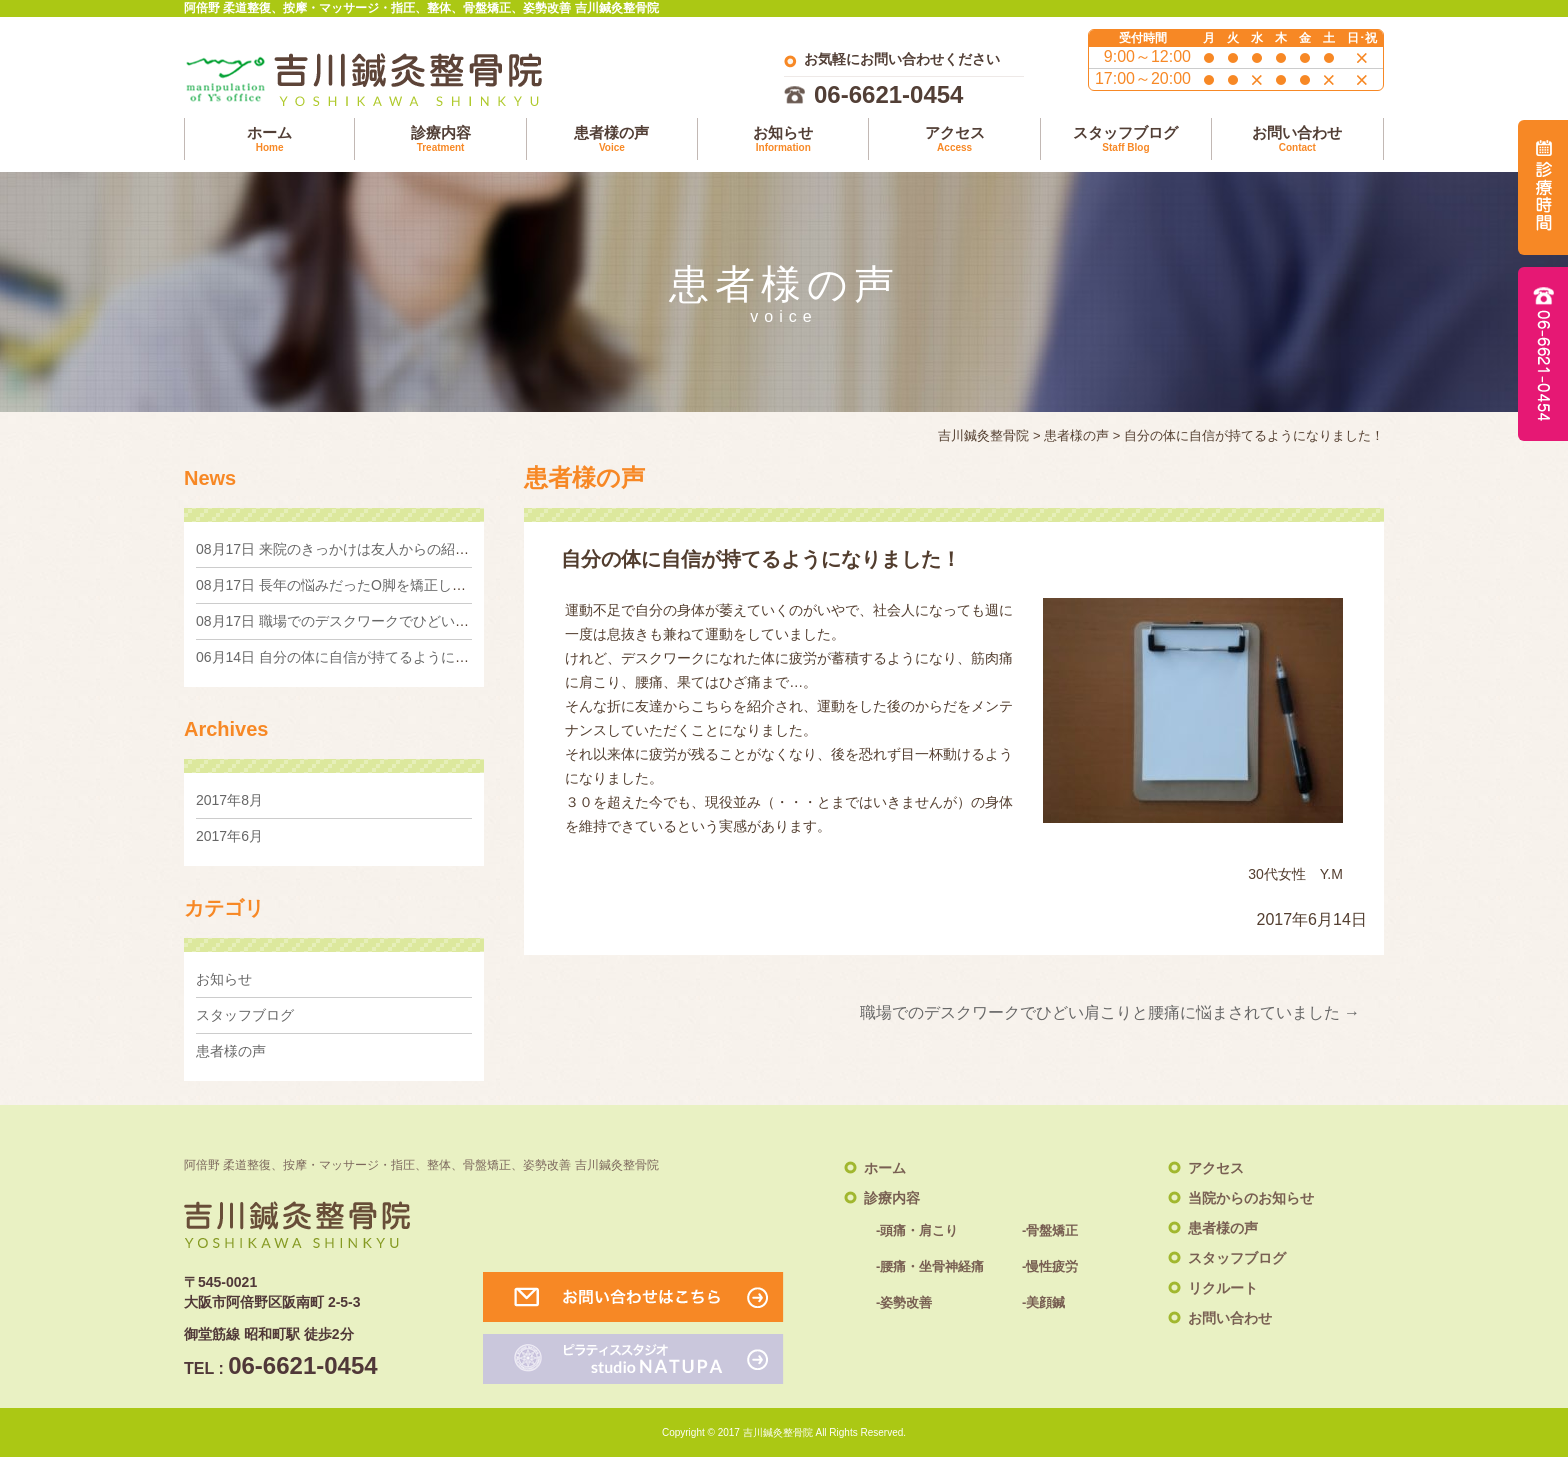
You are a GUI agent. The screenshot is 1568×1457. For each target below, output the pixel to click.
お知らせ (783, 139)
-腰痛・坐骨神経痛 (930, 1266)
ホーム (269, 139)
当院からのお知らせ (1251, 1198)
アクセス (954, 139)
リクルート (1223, 1288)
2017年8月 (229, 800)
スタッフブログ (1126, 139)
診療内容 (440, 139)
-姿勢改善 (904, 1302)
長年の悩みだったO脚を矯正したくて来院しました (387, 585)
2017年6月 (229, 836)
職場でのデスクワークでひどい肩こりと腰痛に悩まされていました (1110, 1012)
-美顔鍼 (1043, 1302)
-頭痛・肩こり (917, 1230)
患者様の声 (612, 139)
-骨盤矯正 (1050, 1230)
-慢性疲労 (1050, 1266)
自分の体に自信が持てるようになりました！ (367, 657)
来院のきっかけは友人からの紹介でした (353, 549)
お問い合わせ (1297, 139)
